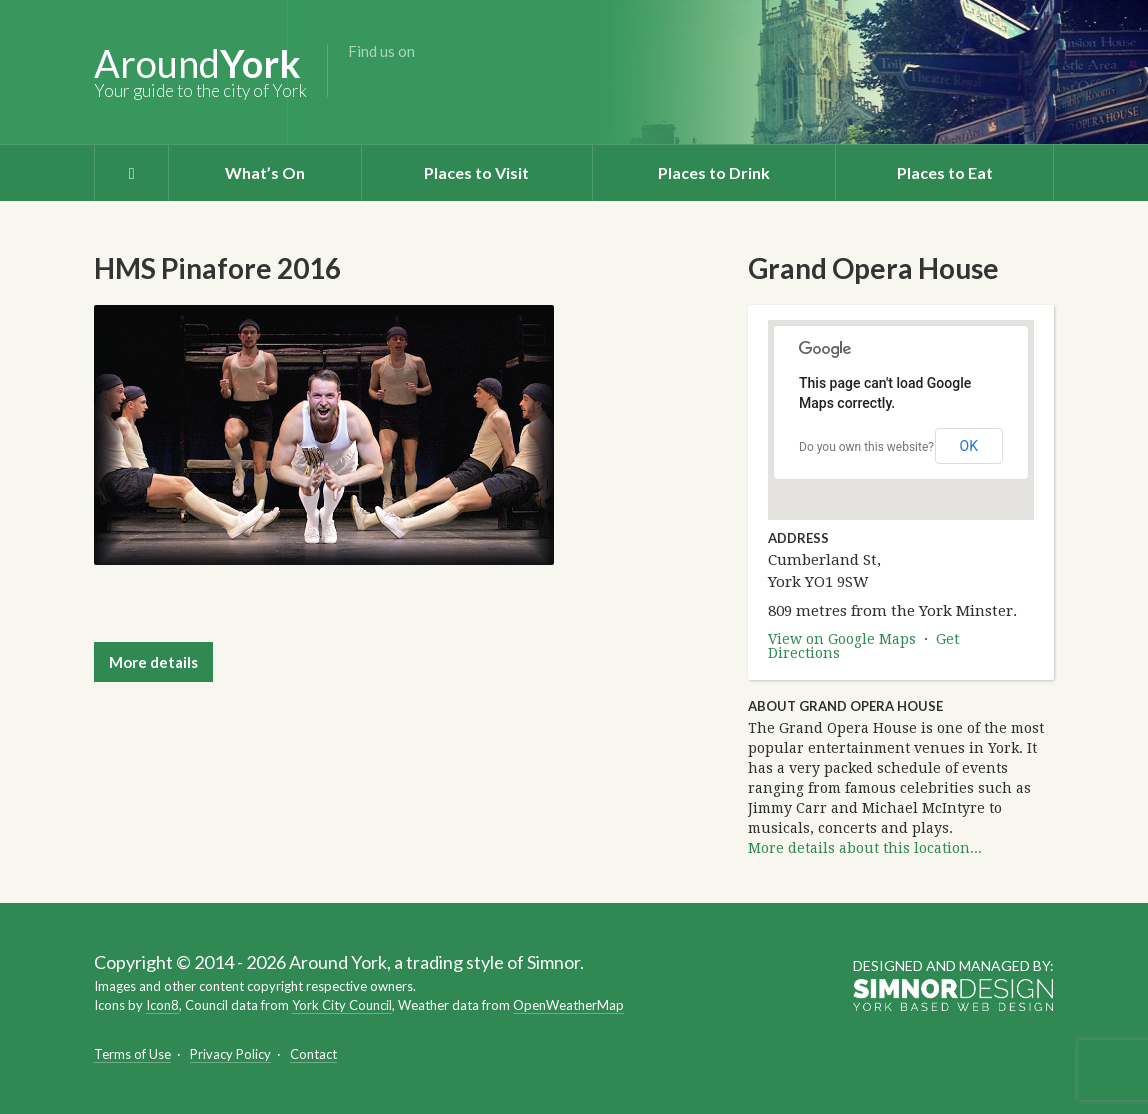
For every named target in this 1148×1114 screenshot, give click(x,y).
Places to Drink (714, 172)
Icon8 (162, 1005)
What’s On (265, 172)
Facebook (362, 83)
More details (153, 662)
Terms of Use (132, 1054)
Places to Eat (945, 172)
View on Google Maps (842, 639)
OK (969, 446)
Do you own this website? (866, 447)
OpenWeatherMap (568, 1005)
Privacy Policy (230, 1054)
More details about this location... (865, 848)
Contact (313, 1054)
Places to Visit (476, 172)
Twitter (394, 83)
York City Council (342, 1005)
